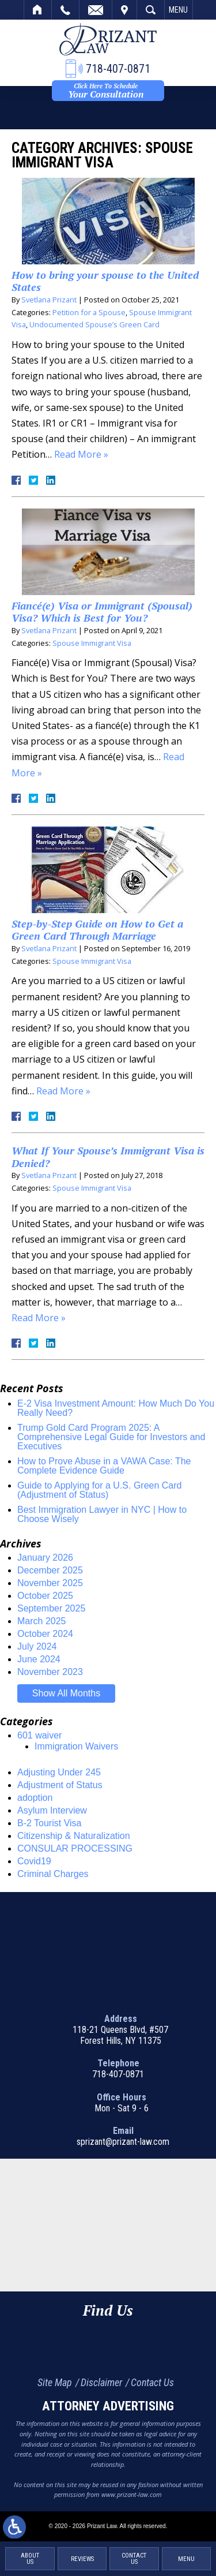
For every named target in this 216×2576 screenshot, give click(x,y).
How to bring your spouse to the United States (105, 281)
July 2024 (37, 1646)
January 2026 (45, 1557)
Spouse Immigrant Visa (91, 643)
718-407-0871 (118, 2074)
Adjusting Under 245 (59, 1772)
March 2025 (41, 1621)
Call (65, 10)
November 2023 (50, 1672)
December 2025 (50, 1570)
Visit (124, 10)
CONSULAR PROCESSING (74, 1848)
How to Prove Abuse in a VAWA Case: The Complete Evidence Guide (104, 1465)
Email (95, 10)
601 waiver (39, 1735)
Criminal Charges (53, 1874)
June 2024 (38, 1659)
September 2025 (51, 1608)
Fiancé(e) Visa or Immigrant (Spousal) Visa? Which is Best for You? (102, 612)
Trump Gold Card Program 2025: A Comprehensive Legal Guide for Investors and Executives (111, 1437)
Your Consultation (105, 91)
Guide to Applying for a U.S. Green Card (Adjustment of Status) (99, 1490)
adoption (34, 1798)
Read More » (81, 454)
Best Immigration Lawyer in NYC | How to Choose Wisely (102, 1514)
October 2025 (45, 1596)
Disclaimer (101, 2382)
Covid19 (34, 1861)
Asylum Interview (52, 1810)
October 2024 (45, 1634)
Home (37, 10)
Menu (178, 9)
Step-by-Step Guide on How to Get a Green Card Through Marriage (97, 930)
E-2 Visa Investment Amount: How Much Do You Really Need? (115, 1408)
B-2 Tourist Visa (49, 1823)
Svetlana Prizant (49, 299)
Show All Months (66, 1693)
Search (150, 10)
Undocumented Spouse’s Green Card (94, 324)
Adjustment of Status (60, 1785)
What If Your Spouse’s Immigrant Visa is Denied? (108, 1156)
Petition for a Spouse (89, 312)
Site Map (54, 2382)
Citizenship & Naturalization (73, 1836)
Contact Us (152, 2382)
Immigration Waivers (76, 1746)
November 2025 (50, 1583)
